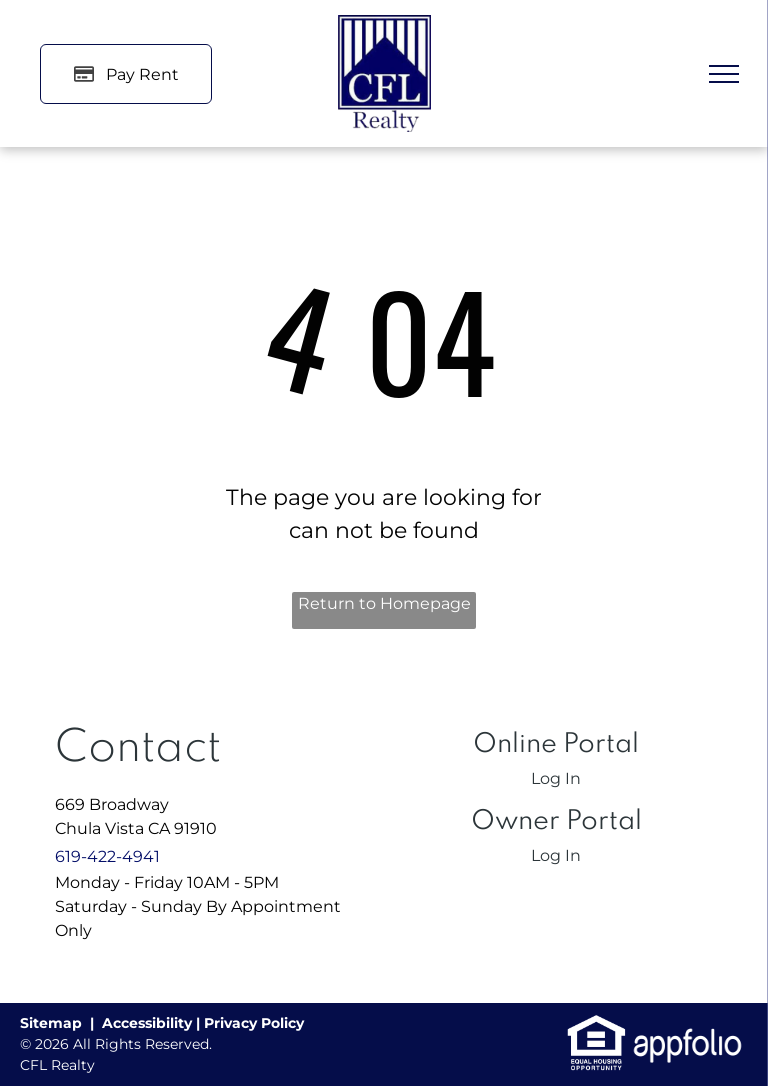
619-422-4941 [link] (107, 856)
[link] (596, 1024)
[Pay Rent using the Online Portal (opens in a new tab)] (126, 74)
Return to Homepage (384, 603)
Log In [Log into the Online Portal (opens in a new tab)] (556, 778)
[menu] (724, 74)
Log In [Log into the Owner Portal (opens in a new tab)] (556, 855)
